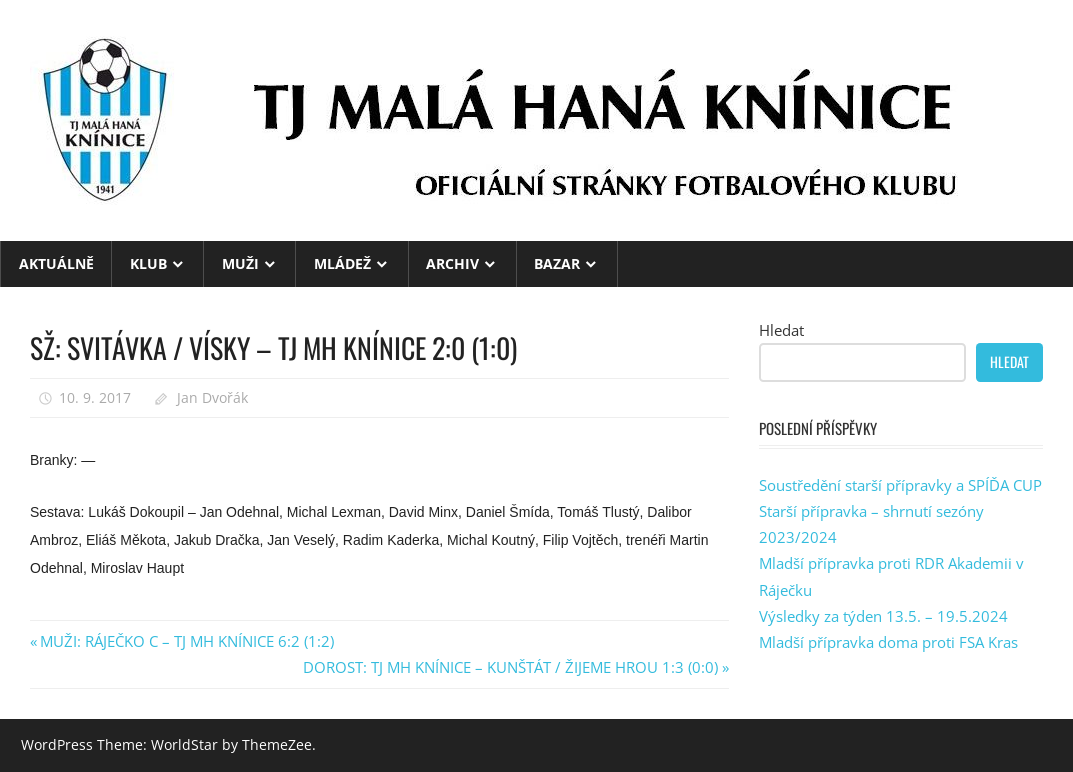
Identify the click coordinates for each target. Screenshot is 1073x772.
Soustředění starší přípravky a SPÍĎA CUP (900, 485)
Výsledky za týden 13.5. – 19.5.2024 (883, 616)
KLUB (148, 263)
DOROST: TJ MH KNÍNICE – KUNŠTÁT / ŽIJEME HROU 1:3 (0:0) (510, 667)
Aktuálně (56, 263)
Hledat (781, 330)
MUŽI (240, 263)
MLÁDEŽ (342, 263)
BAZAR (557, 263)
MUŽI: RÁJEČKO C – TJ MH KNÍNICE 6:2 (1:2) (186, 641)
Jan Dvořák (212, 397)
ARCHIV (452, 263)
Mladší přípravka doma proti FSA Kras (888, 642)
